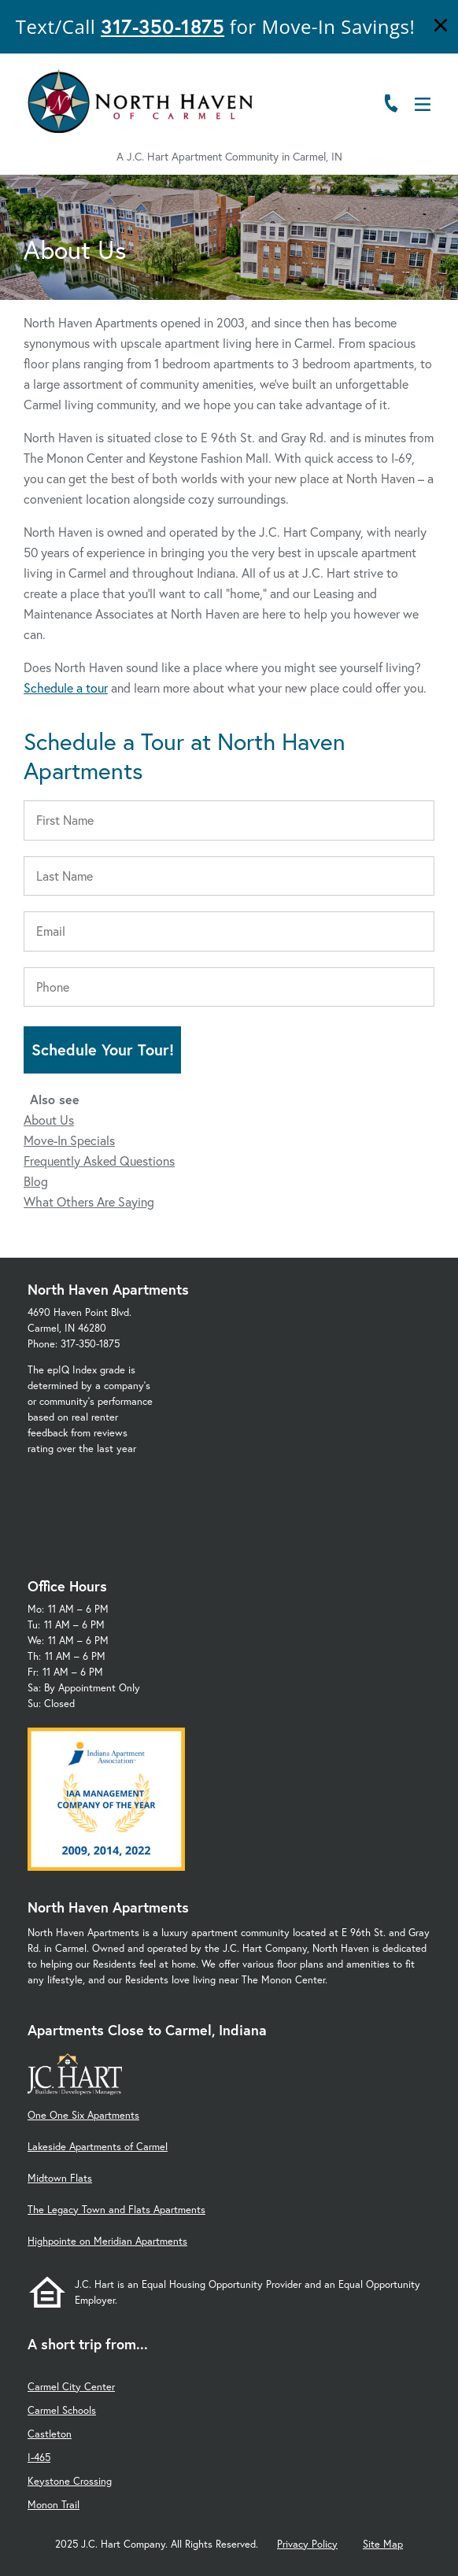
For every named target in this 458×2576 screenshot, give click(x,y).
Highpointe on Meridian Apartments (107, 2241)
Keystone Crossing (70, 2481)
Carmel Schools (62, 2410)
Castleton (50, 2434)
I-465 (39, 2457)
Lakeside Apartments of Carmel (98, 2146)
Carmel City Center (71, 2386)
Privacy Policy (307, 2544)
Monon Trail (53, 2504)
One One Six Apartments (83, 2115)
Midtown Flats (60, 2178)
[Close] (440, 27)
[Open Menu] (422, 104)
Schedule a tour (66, 687)
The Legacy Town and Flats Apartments (116, 2209)
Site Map (383, 2544)
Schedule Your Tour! (102, 1049)
